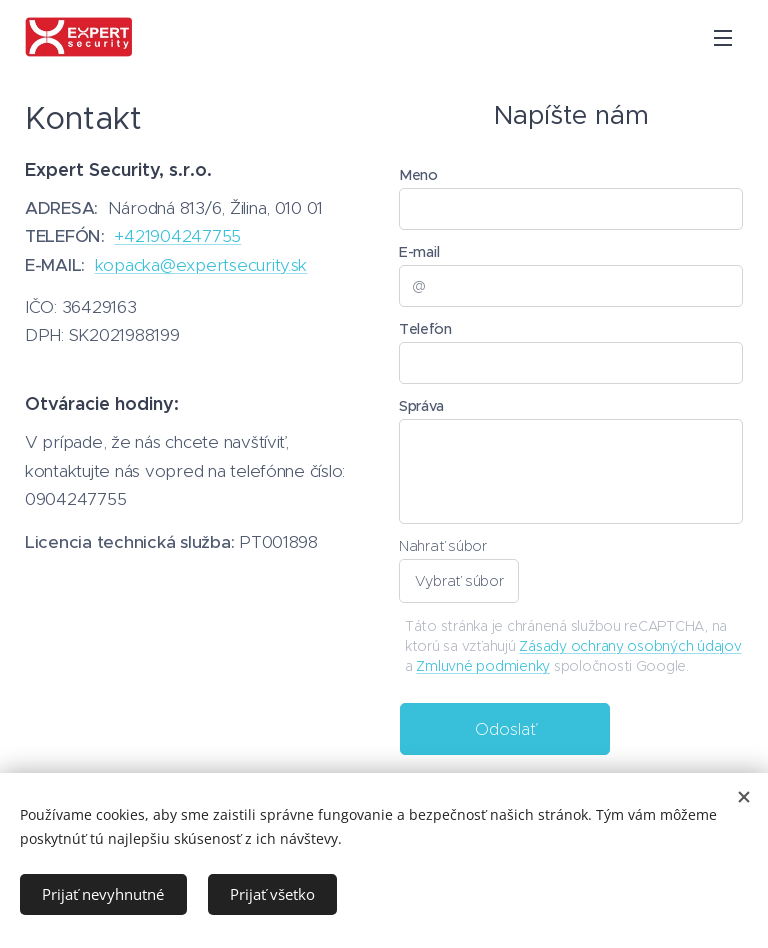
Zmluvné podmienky (483, 666)
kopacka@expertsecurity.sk (201, 265)
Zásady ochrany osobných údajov (630, 646)
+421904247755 (177, 236)
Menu (723, 38)
